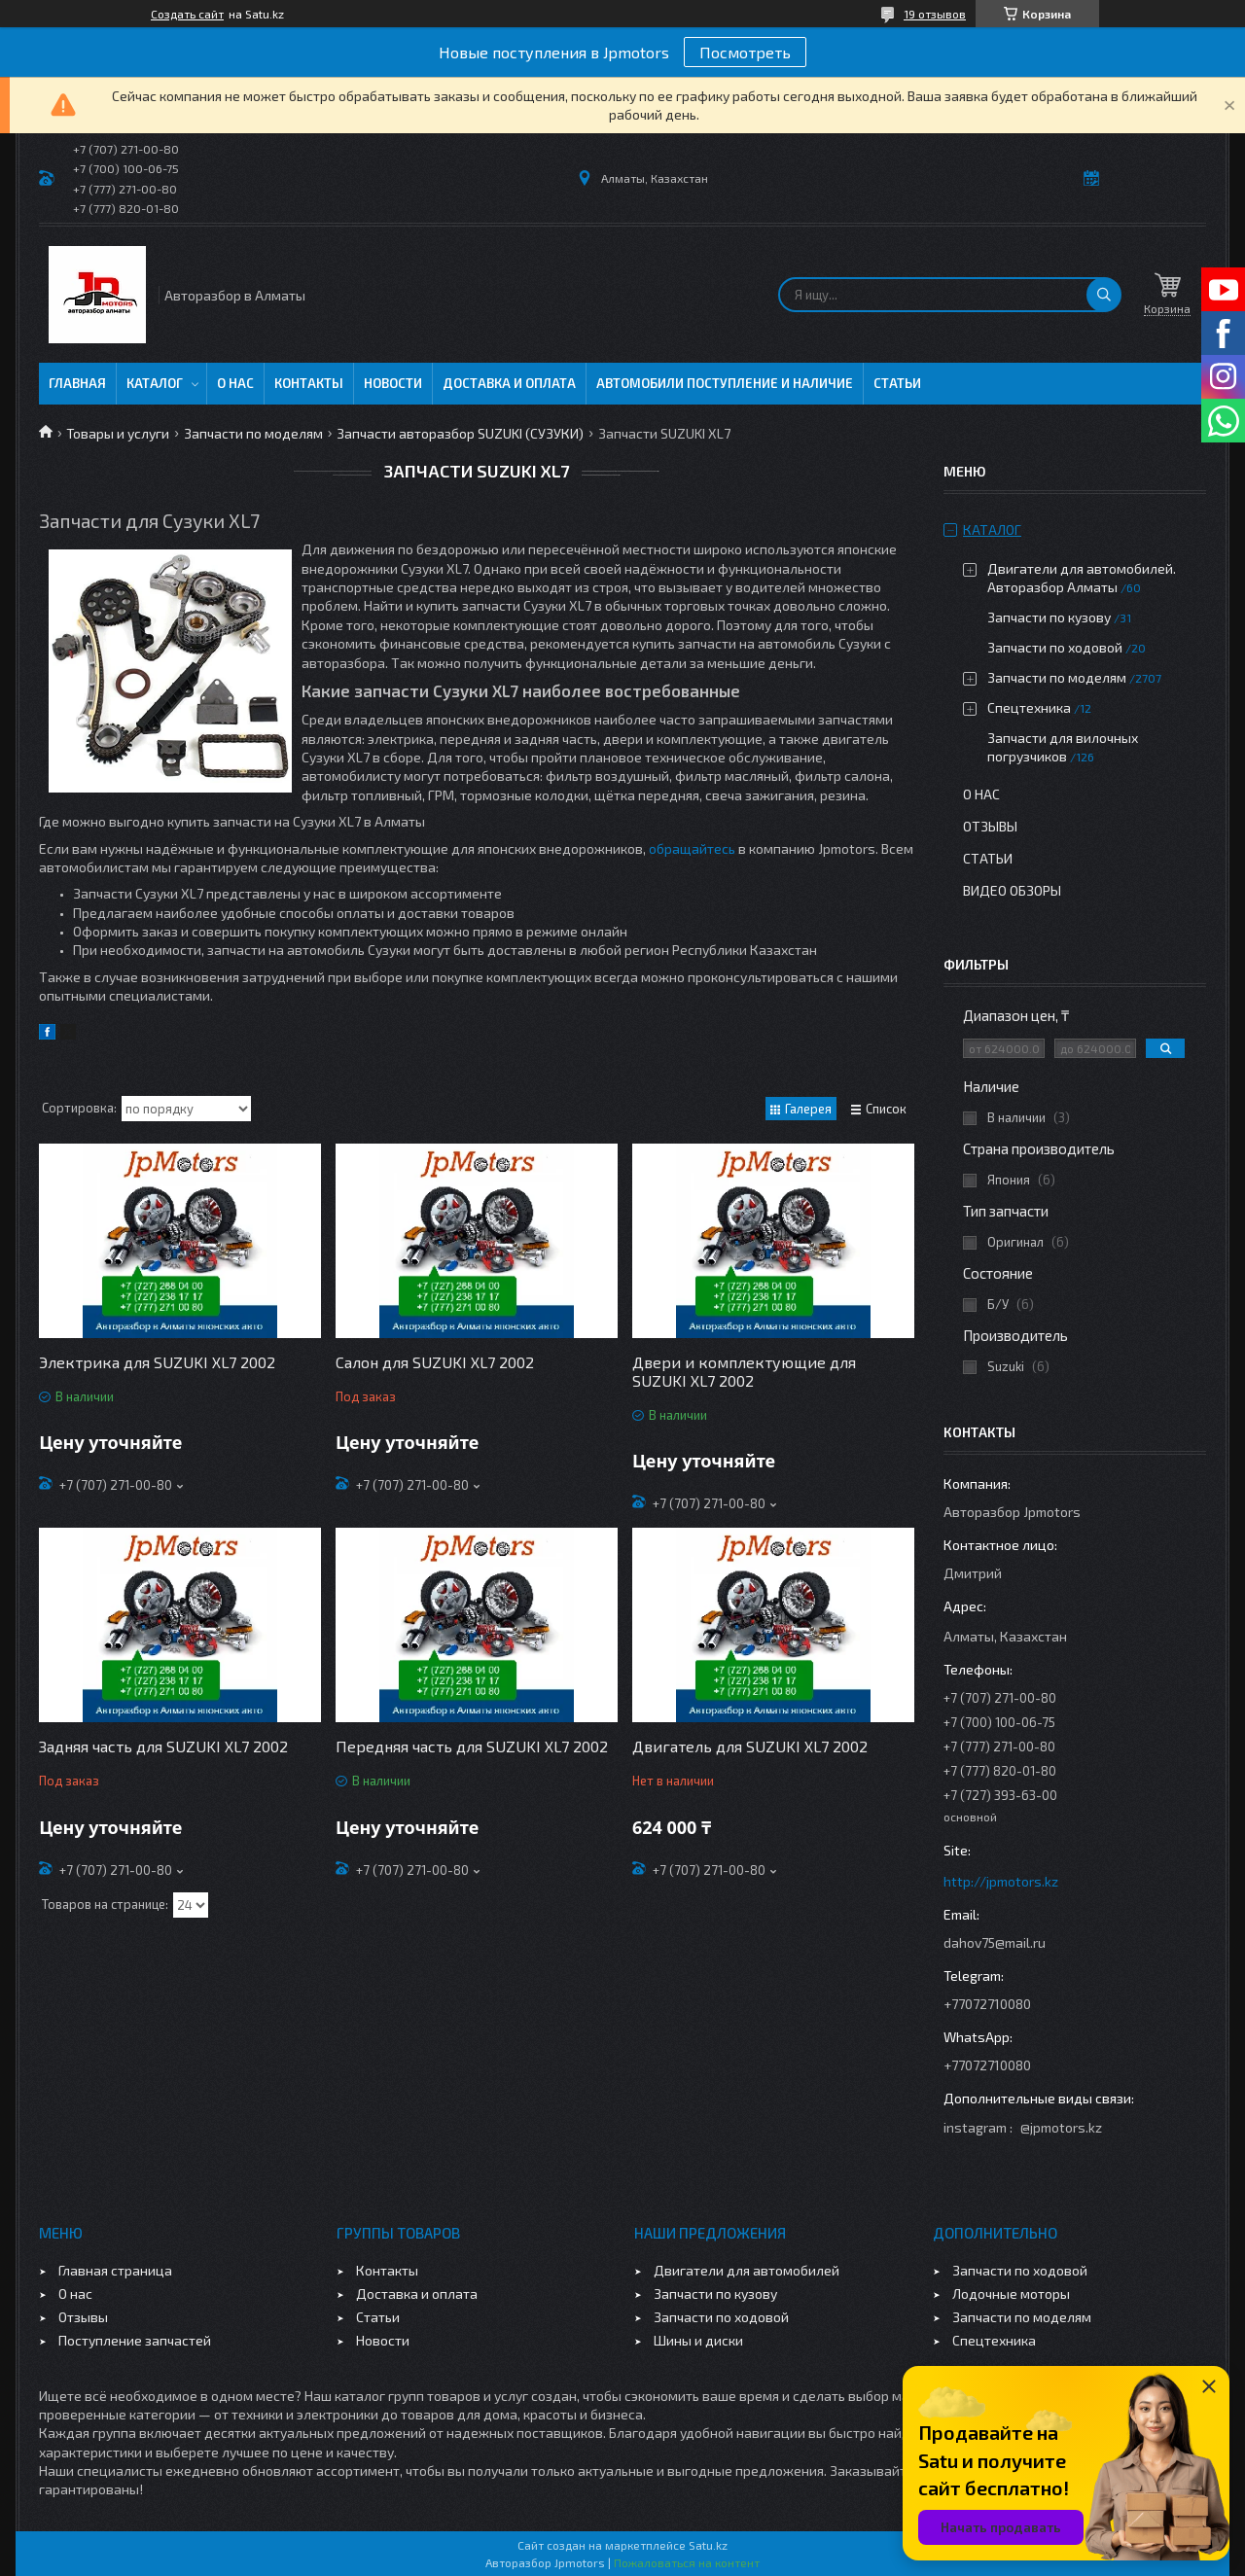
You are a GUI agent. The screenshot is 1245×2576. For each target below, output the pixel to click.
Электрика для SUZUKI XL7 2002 (157, 1362)
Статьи (897, 383)
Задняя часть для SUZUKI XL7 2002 (163, 1746)
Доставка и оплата (509, 383)
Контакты (308, 383)
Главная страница (115, 2270)
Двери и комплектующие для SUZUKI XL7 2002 (744, 1371)
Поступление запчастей (134, 2340)
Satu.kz (708, 2545)
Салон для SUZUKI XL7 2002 (435, 1362)
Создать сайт (187, 13)
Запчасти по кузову (1049, 617)
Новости (393, 383)
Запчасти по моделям (253, 433)
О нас (235, 383)
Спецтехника (1029, 707)
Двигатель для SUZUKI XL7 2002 (750, 1746)
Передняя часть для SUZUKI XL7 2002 (472, 1746)
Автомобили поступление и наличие (724, 383)
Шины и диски (698, 2340)
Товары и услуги (117, 433)
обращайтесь (692, 848)
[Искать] (1103, 294)
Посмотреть (745, 52)
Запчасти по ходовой (1054, 647)
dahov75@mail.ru (994, 1942)
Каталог (154, 383)
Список (886, 1108)
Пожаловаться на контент (687, 2562)
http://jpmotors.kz (1000, 1881)
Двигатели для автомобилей (746, 2270)
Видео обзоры (1012, 890)
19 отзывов (935, 13)
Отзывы (990, 826)
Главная (77, 383)
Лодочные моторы (1011, 2293)
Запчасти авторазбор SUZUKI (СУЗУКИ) (460, 433)
